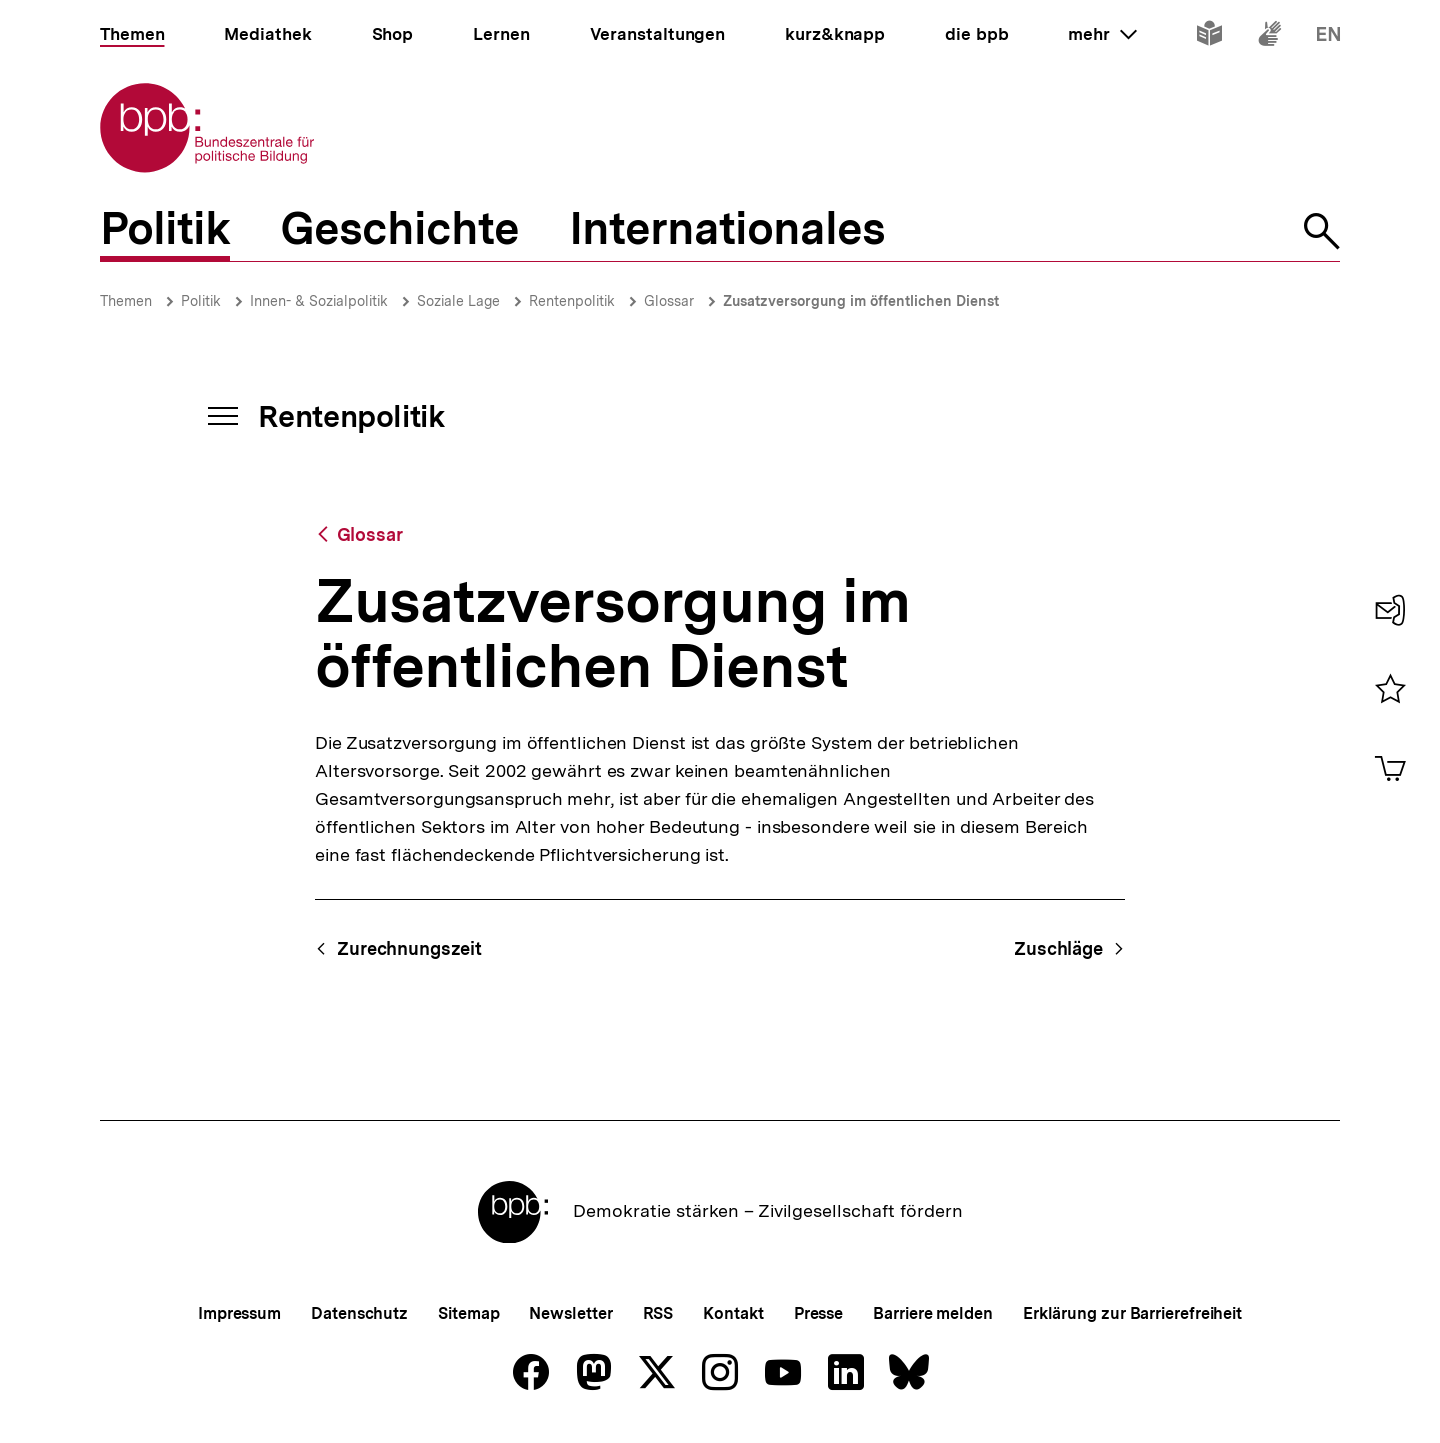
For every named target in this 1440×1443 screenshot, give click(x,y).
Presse (818, 1313)
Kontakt (733, 1313)
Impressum (239, 1313)
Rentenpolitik (572, 301)
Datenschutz (359, 1313)
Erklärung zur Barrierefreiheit (1132, 1313)
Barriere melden (933, 1313)
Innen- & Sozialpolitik (319, 301)
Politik (201, 301)
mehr (1102, 34)
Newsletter (570, 1313)
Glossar (669, 301)
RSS (658, 1313)
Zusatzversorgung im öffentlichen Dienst (861, 301)
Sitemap (468, 1313)
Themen (126, 301)
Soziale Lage (458, 301)
